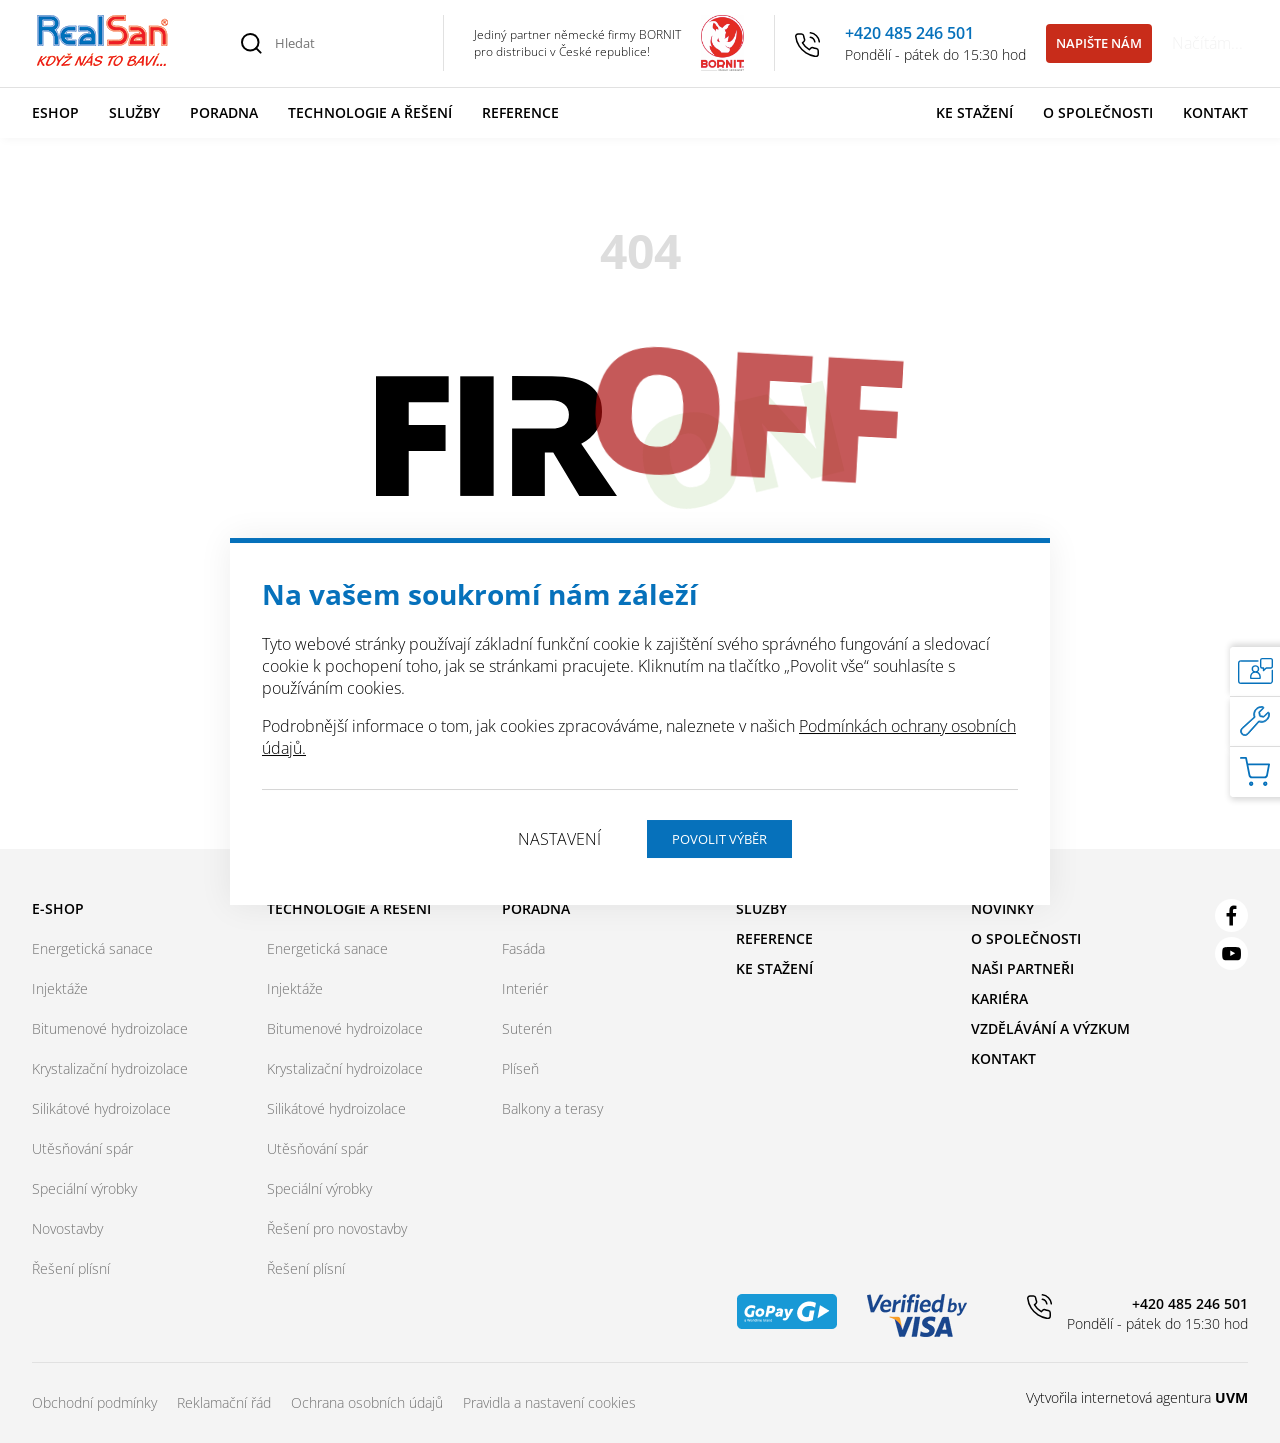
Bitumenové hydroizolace (110, 1028)
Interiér (525, 988)
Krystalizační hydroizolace (110, 1068)
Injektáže (60, 988)
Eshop (55, 112)
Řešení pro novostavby (337, 1228)
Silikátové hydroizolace (101, 1108)
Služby (134, 112)
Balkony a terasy (552, 1108)
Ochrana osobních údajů (367, 1402)
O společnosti (1098, 112)
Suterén (527, 1028)
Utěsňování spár (82, 1148)
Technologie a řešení (370, 112)
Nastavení (559, 839)
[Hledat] (348, 43)
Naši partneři (1022, 968)
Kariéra (999, 998)
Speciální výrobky (84, 1188)
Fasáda (523, 948)
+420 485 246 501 (909, 33)
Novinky (1002, 908)
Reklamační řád (224, 1402)
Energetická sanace (92, 948)
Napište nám (1099, 43)
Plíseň (520, 1068)
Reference (520, 112)
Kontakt (1215, 112)
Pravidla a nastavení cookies (549, 1402)
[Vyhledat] (252, 43)
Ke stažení (974, 112)
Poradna (224, 112)
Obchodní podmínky (94, 1402)
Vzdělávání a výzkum (1050, 1028)
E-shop (58, 908)
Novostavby (67, 1228)
